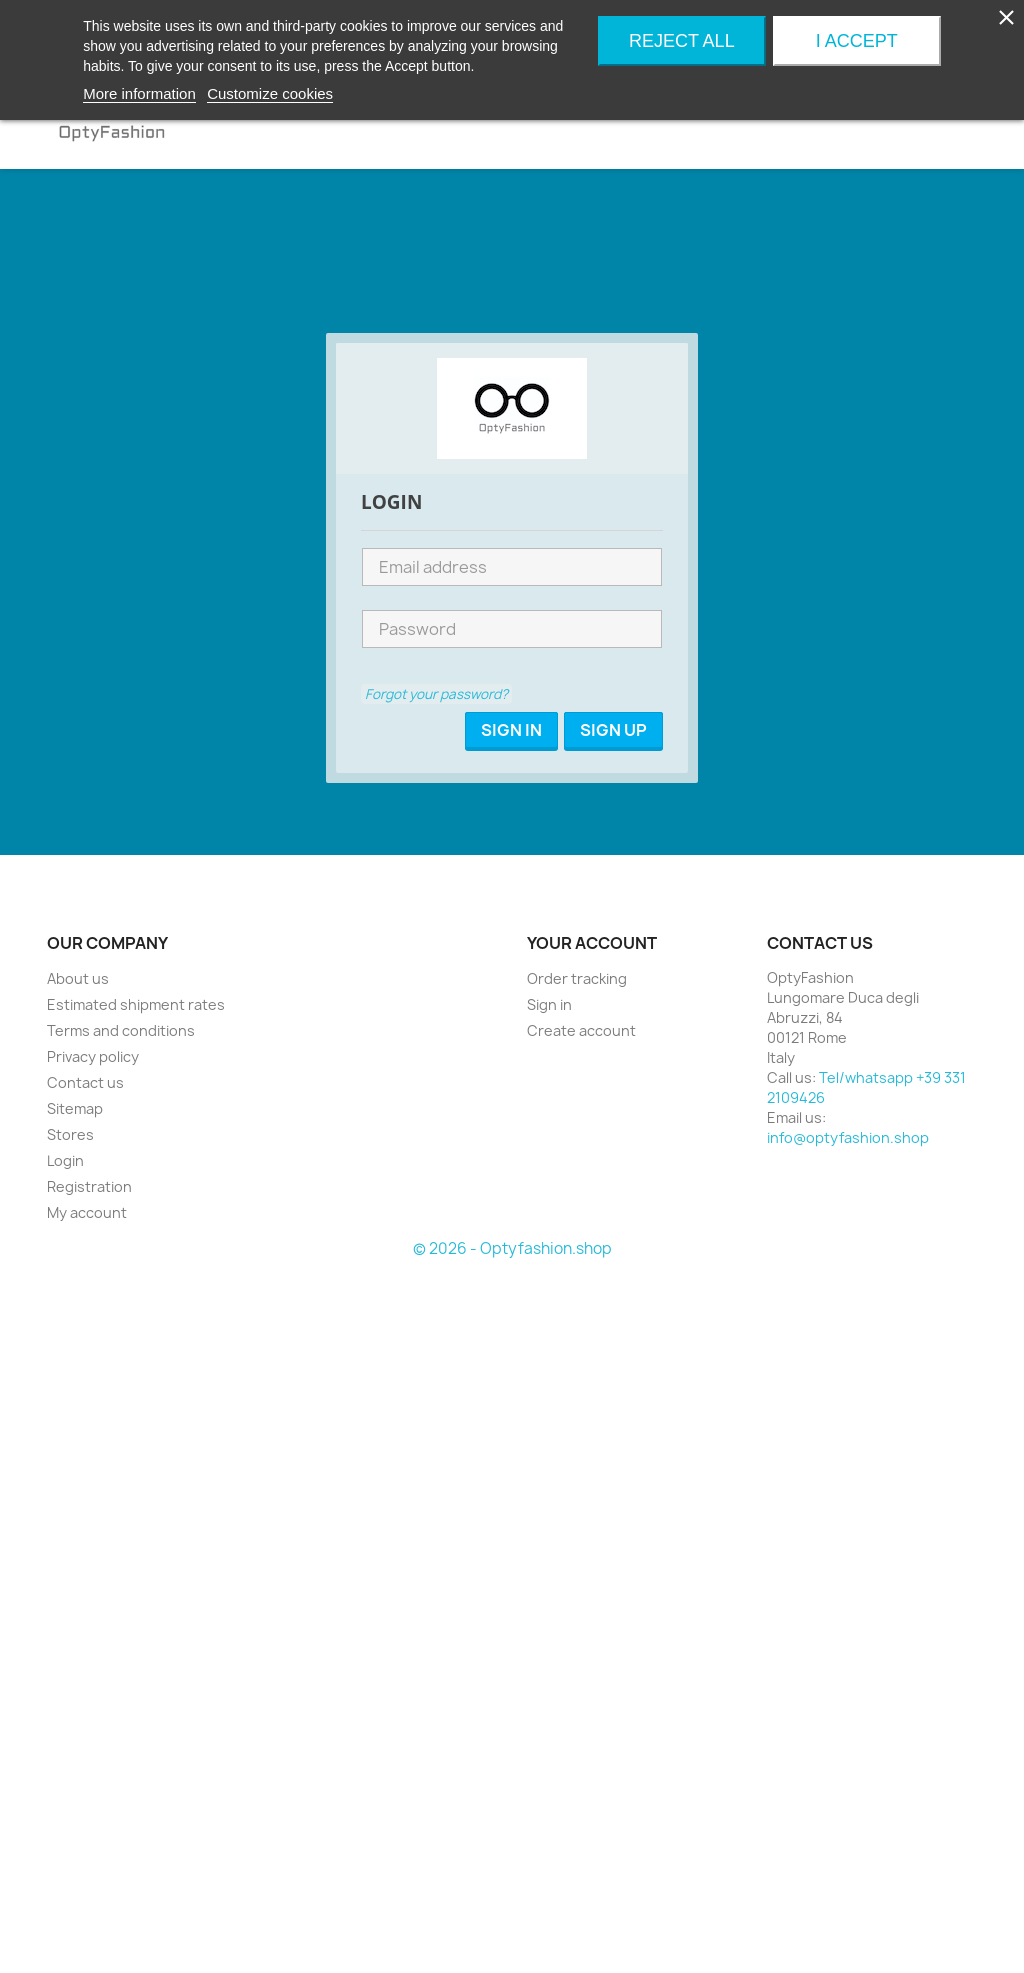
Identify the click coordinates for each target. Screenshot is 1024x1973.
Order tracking (577, 978)
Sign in (549, 1004)
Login (65, 1160)
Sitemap (75, 1108)
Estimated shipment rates (136, 1004)
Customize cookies (270, 93)
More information (139, 93)
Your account (592, 943)
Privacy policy (93, 1056)
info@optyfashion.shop (848, 1137)
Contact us (85, 1082)
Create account (581, 1030)
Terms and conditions (121, 1030)
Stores (70, 1134)
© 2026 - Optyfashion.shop (512, 1248)
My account (87, 1212)
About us (78, 978)
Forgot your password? (436, 694)
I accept (857, 41)
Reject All (682, 41)
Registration (89, 1186)
